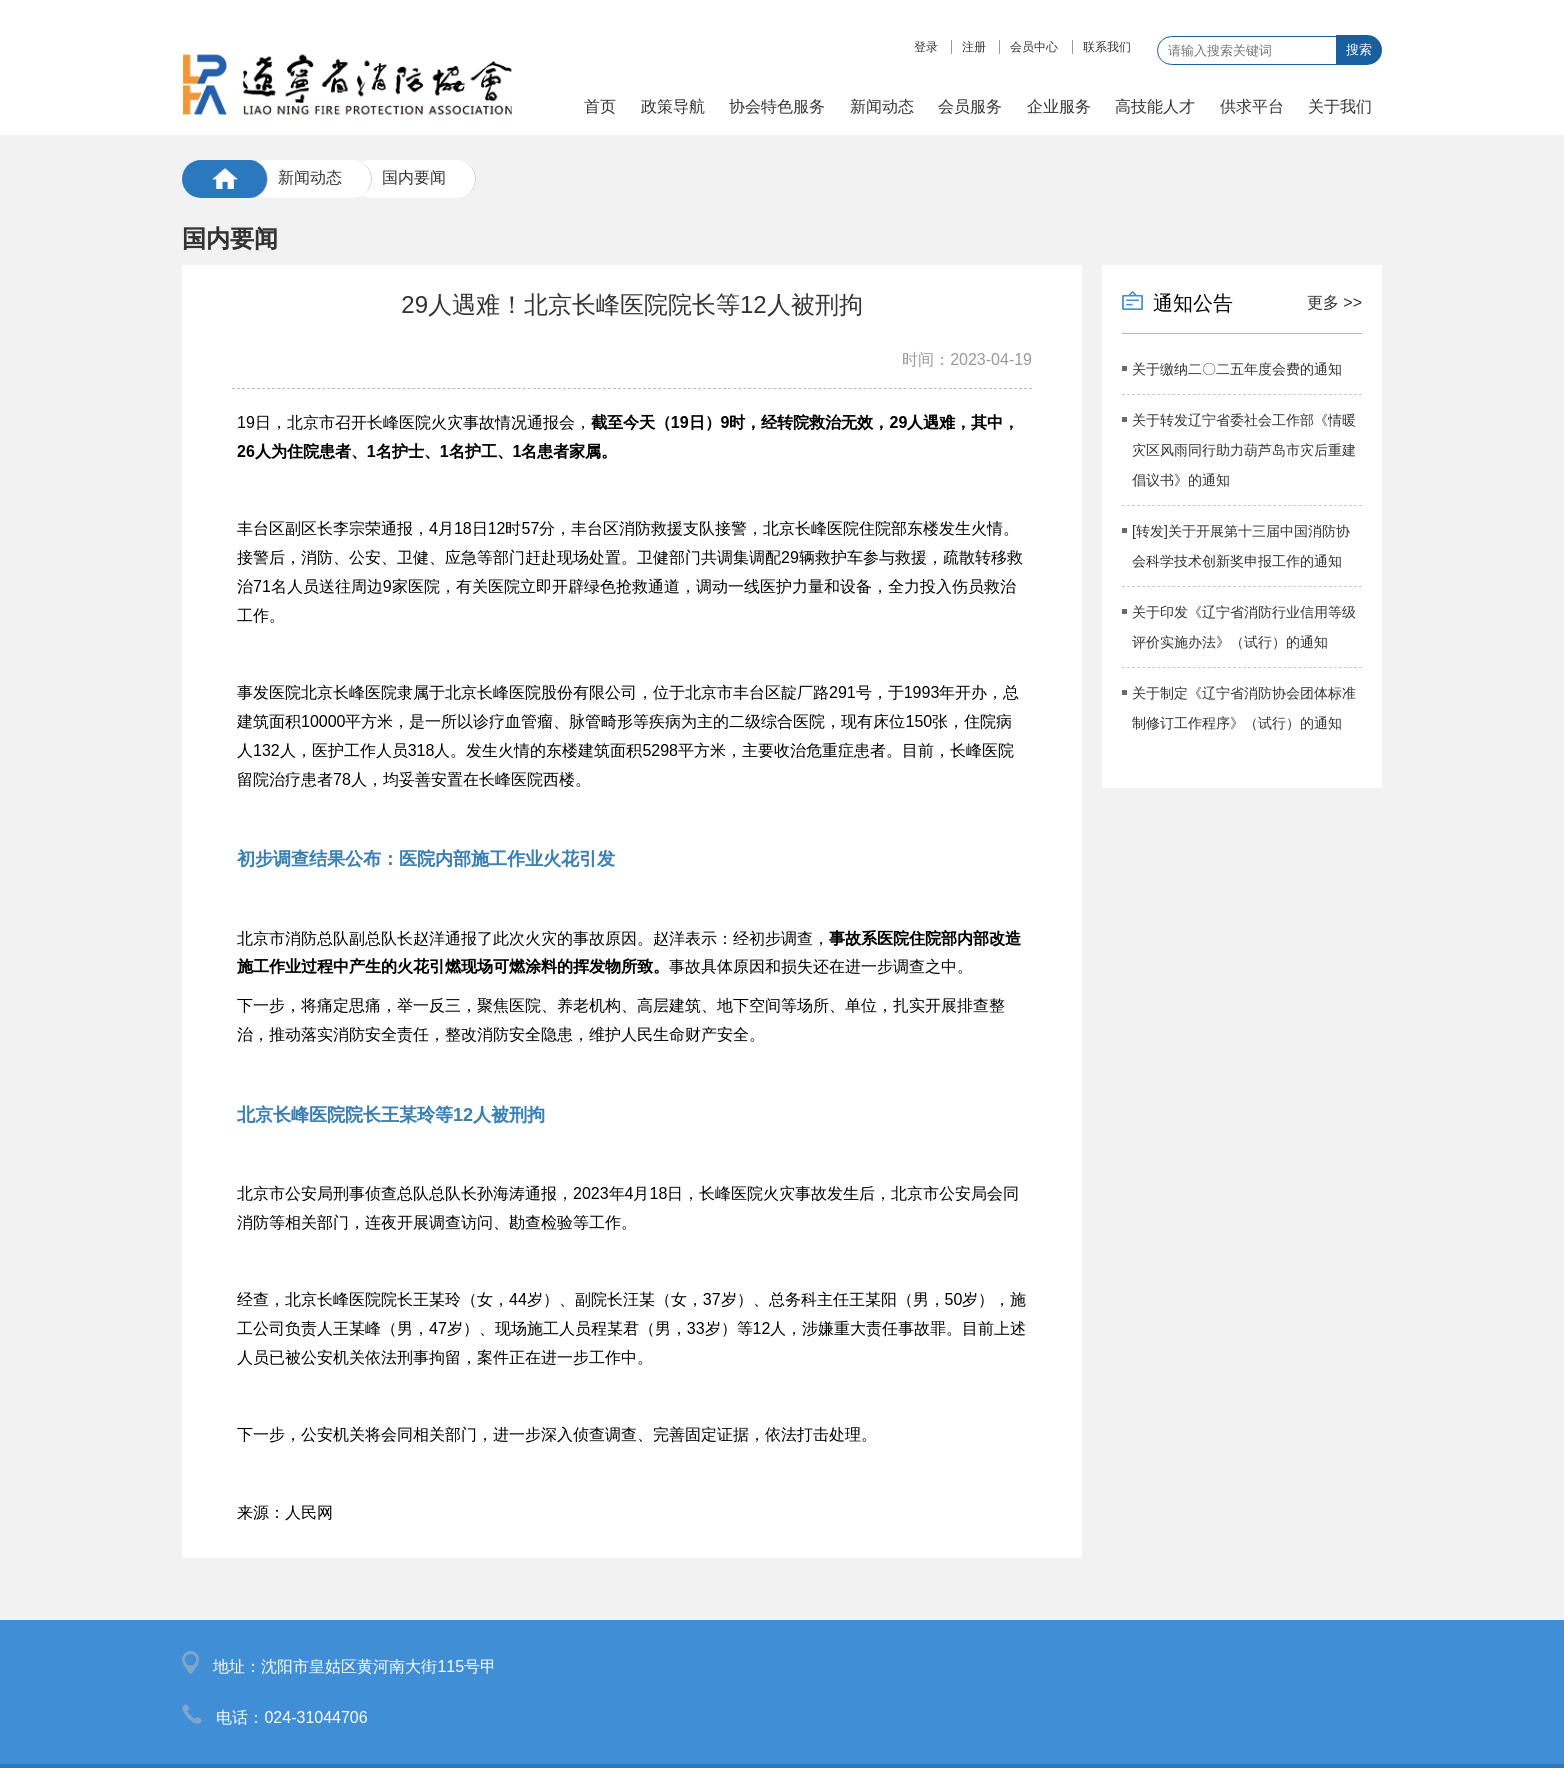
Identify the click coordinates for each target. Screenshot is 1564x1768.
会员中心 (1034, 47)
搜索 (1359, 49)
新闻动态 (310, 177)
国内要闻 (414, 177)
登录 (926, 47)
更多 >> (1334, 302)
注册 (974, 47)
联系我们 (1107, 47)
